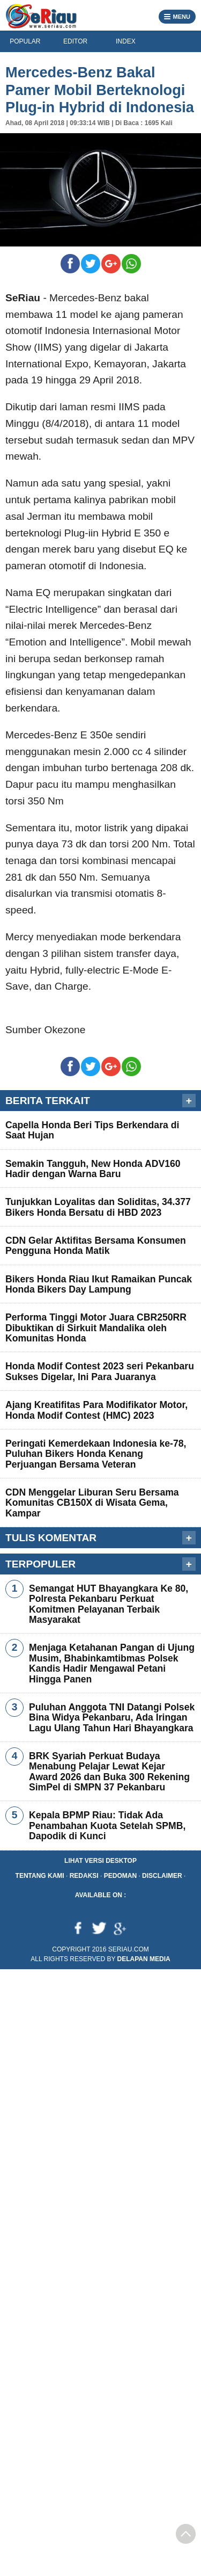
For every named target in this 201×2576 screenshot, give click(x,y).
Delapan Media (143, 1959)
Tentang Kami (40, 1876)
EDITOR (75, 41)
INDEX (126, 41)
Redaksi (84, 1876)
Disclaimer (162, 1876)
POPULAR (25, 41)
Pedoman (120, 1876)
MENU (177, 16)
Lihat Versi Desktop (100, 1860)
